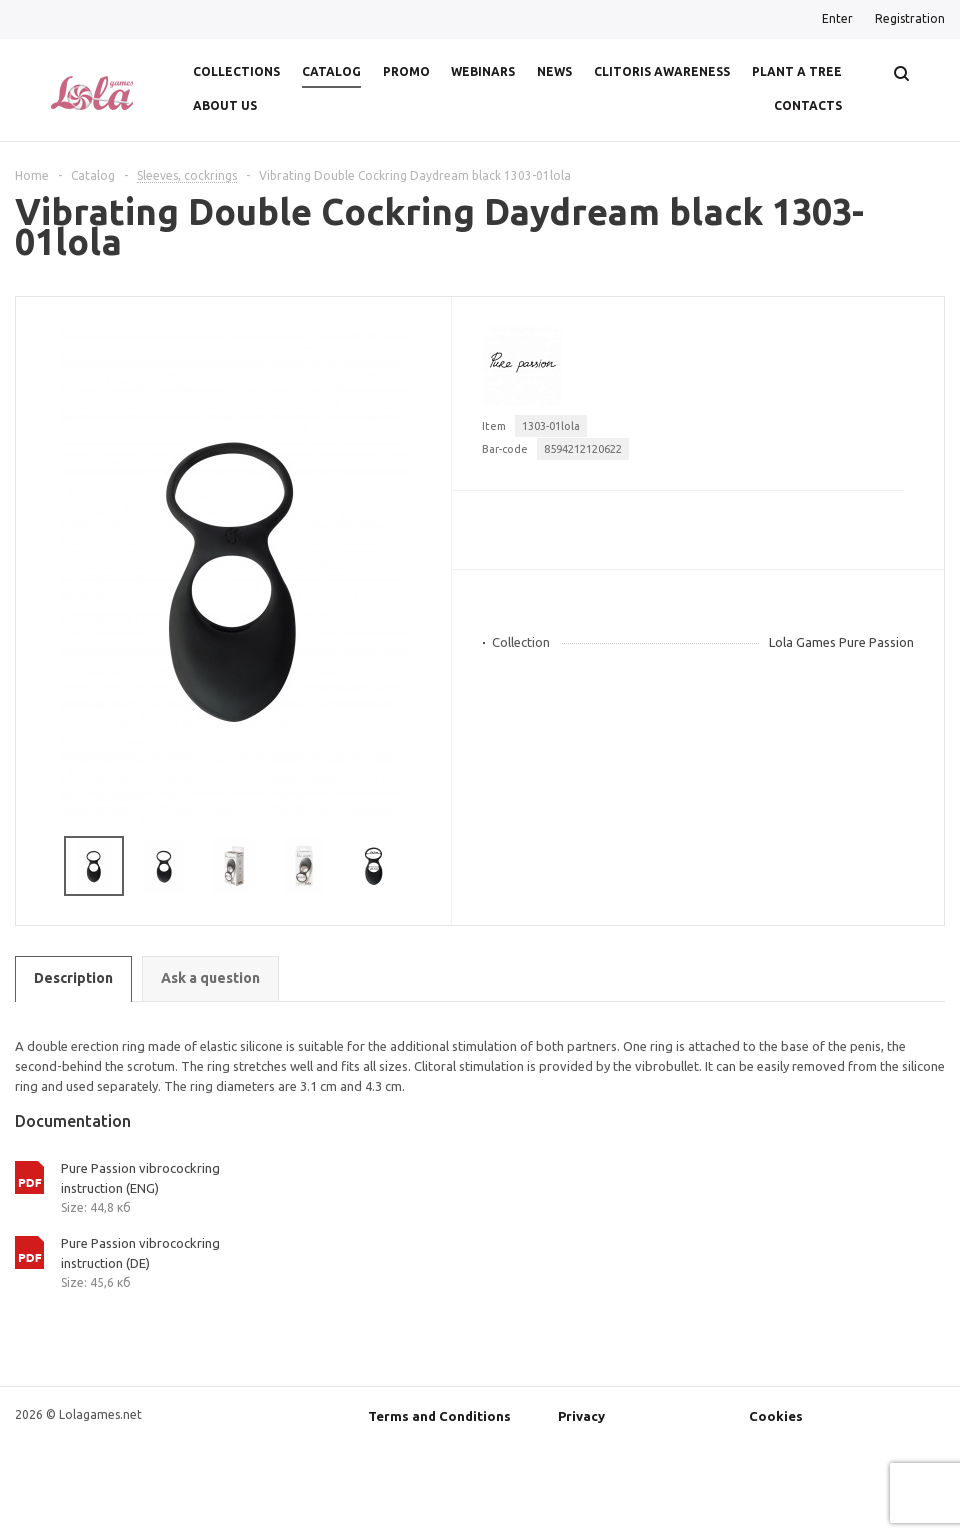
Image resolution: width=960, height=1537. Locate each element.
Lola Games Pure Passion (841, 642)
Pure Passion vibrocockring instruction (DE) (140, 1253)
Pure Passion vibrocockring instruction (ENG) (140, 1178)
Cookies (776, 1416)
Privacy (581, 1416)
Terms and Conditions (439, 1416)
